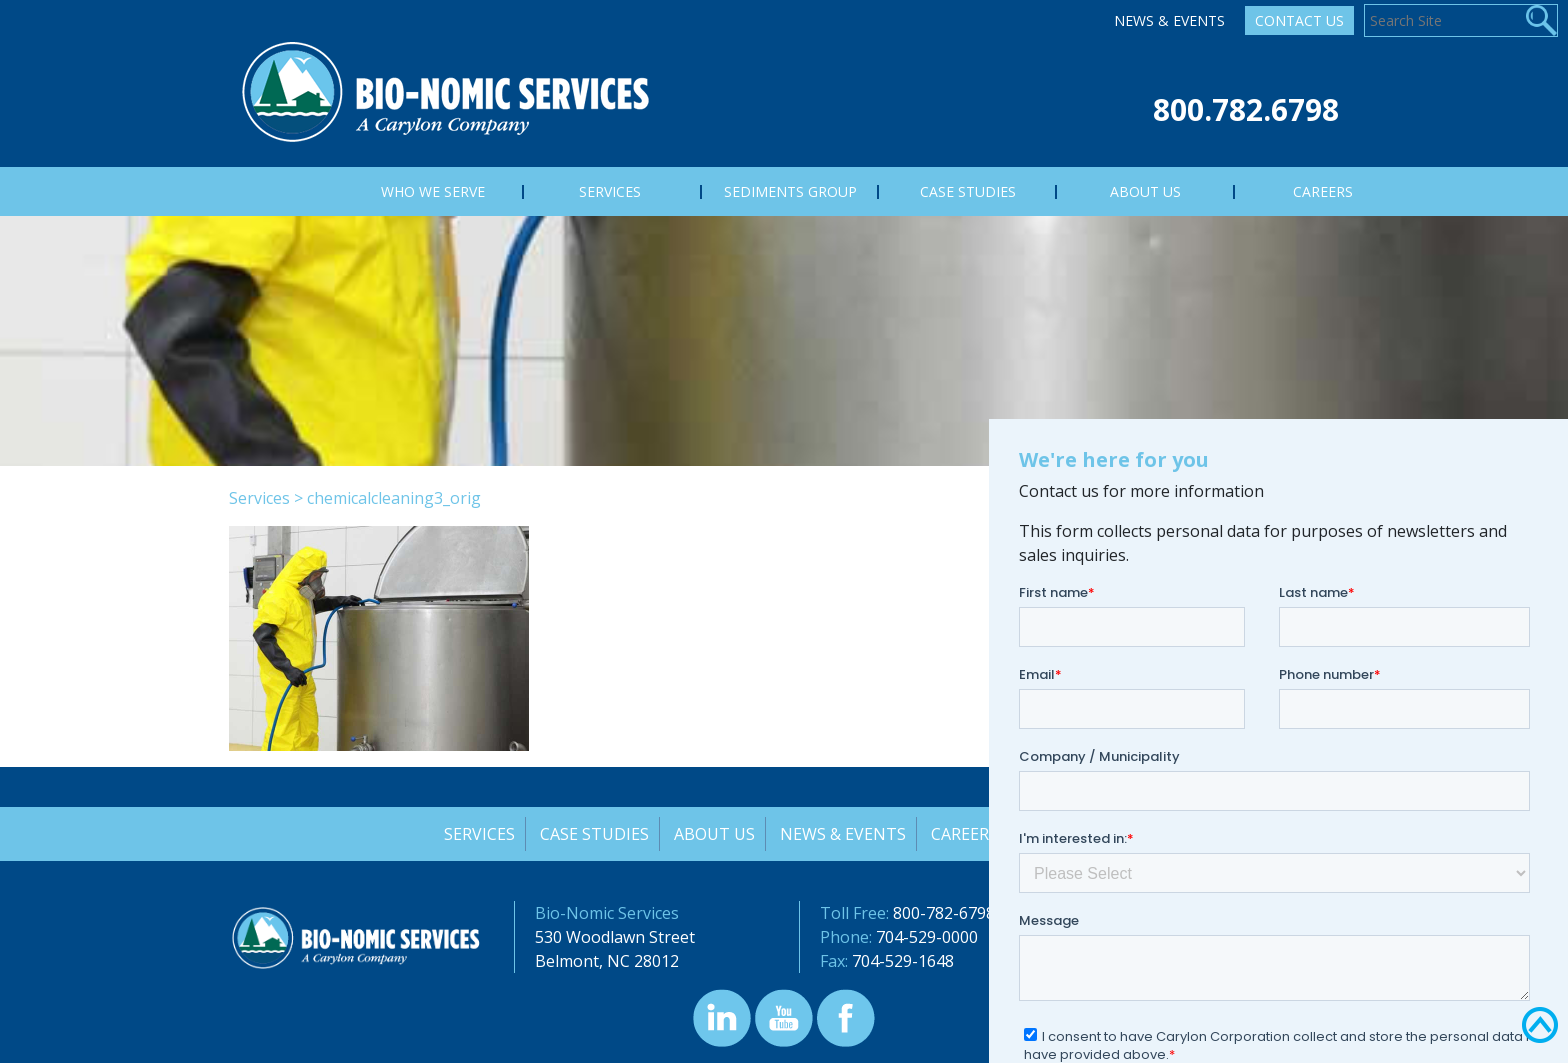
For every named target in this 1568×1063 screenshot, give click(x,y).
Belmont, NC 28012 (607, 961)
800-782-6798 (944, 913)
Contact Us (1299, 20)
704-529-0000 (927, 937)
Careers (965, 834)
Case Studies (592, 834)
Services (259, 498)
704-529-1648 (903, 961)
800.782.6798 (1246, 109)
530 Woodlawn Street (615, 937)
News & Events (1169, 20)
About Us (713, 834)
